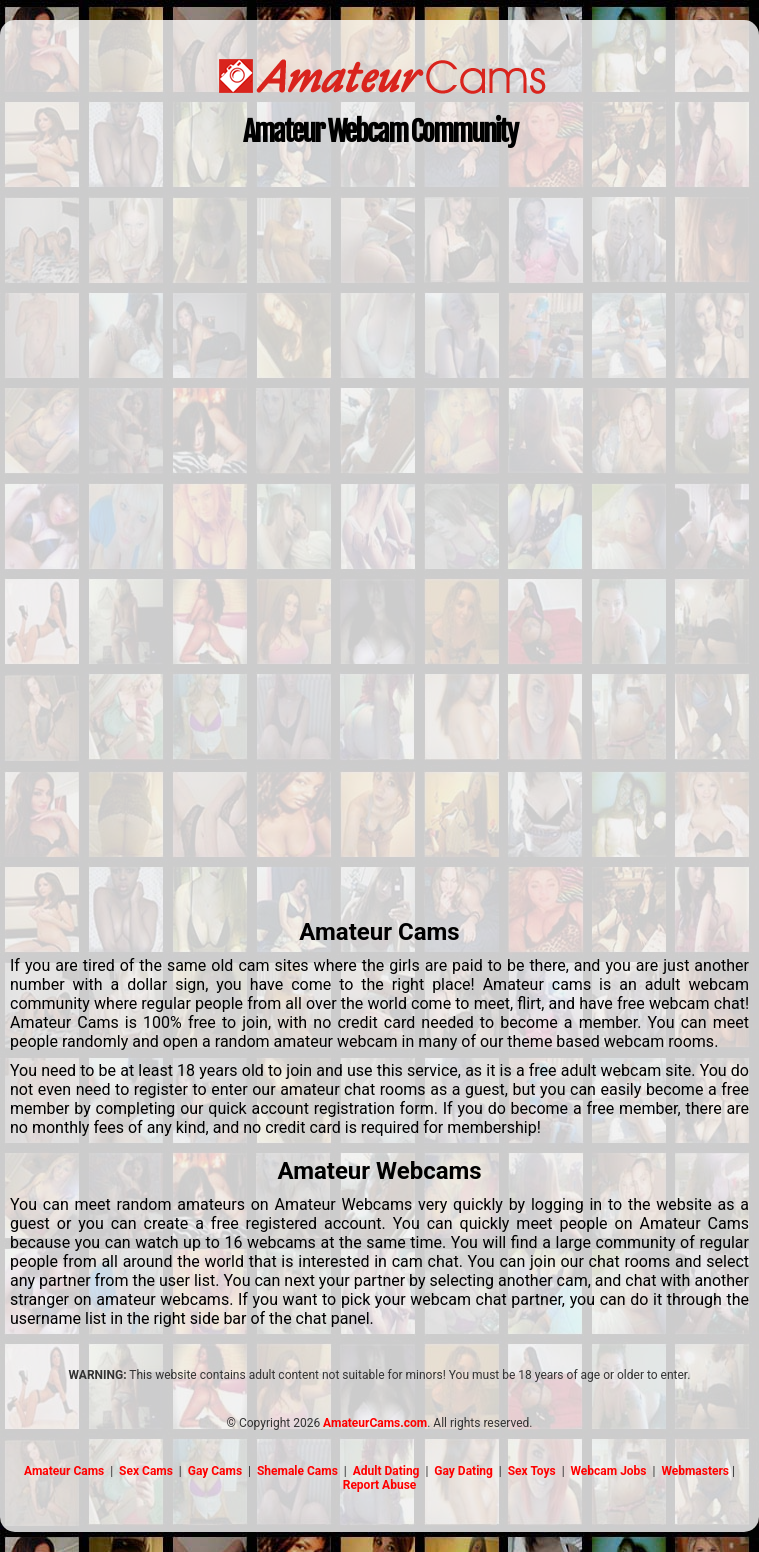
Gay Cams (215, 1471)
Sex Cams (146, 1471)
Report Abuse (380, 1485)
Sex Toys (532, 1471)
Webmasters (695, 1471)
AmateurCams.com (375, 1423)
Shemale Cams (297, 1471)
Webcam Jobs (609, 1471)
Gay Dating (463, 1471)
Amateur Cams (64, 1471)
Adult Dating (386, 1471)
